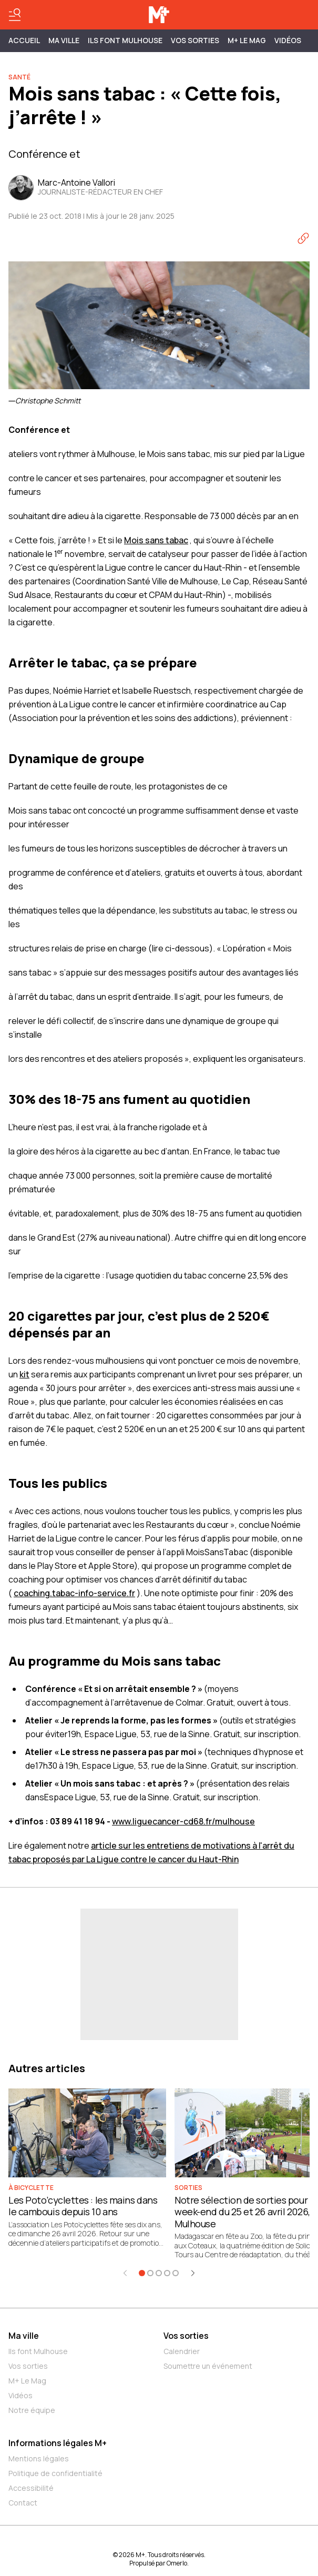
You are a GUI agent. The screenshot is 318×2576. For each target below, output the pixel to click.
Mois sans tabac (156, 540)
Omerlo (177, 2563)
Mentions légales (38, 2458)
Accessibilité (31, 2488)
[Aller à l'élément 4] (167, 2273)
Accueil (24, 40)
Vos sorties (195, 40)
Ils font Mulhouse (38, 2351)
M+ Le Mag (247, 40)
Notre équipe (31, 2410)
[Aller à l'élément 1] (142, 2273)
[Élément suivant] (192, 2273)
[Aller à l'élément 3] (159, 2273)
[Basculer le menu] (14, 14)
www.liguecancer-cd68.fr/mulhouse (183, 1821)
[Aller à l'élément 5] (175, 2273)
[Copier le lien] (303, 238)
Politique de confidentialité (55, 2473)
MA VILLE (63, 40)
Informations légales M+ (57, 2443)
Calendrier (181, 2351)
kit (24, 1374)
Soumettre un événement (207, 2366)
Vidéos (287, 40)
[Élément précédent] (125, 2273)
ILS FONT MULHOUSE (125, 40)
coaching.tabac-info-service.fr (74, 1593)
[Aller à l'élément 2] (150, 2273)
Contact (22, 2503)
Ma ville (23, 2335)
